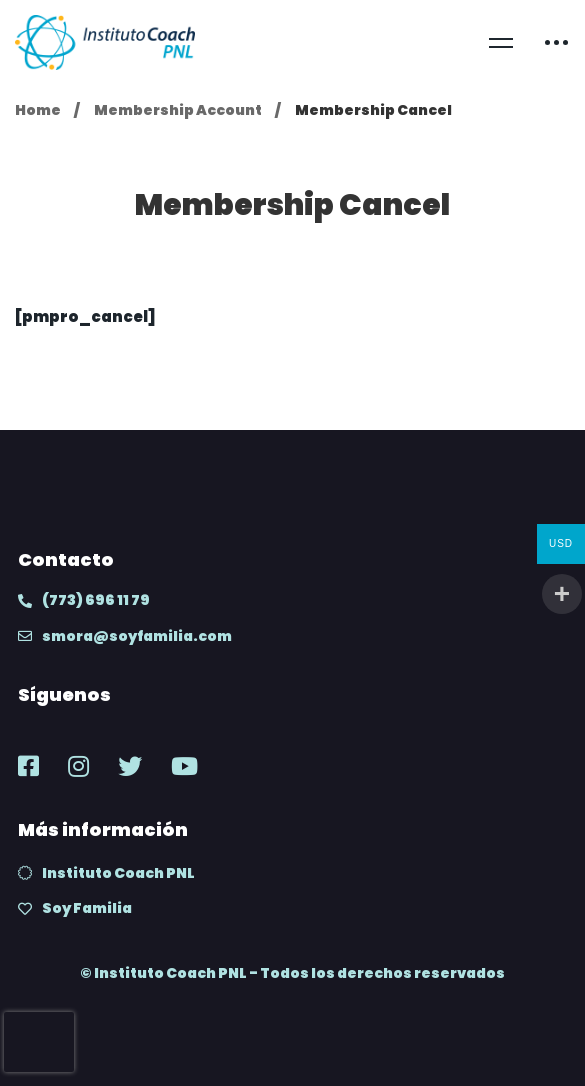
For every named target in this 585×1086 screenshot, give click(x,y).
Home (38, 110)
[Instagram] (78, 766)
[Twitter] (130, 766)
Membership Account (178, 110)
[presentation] (39, 1042)
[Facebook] (28, 766)
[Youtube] (184, 766)
